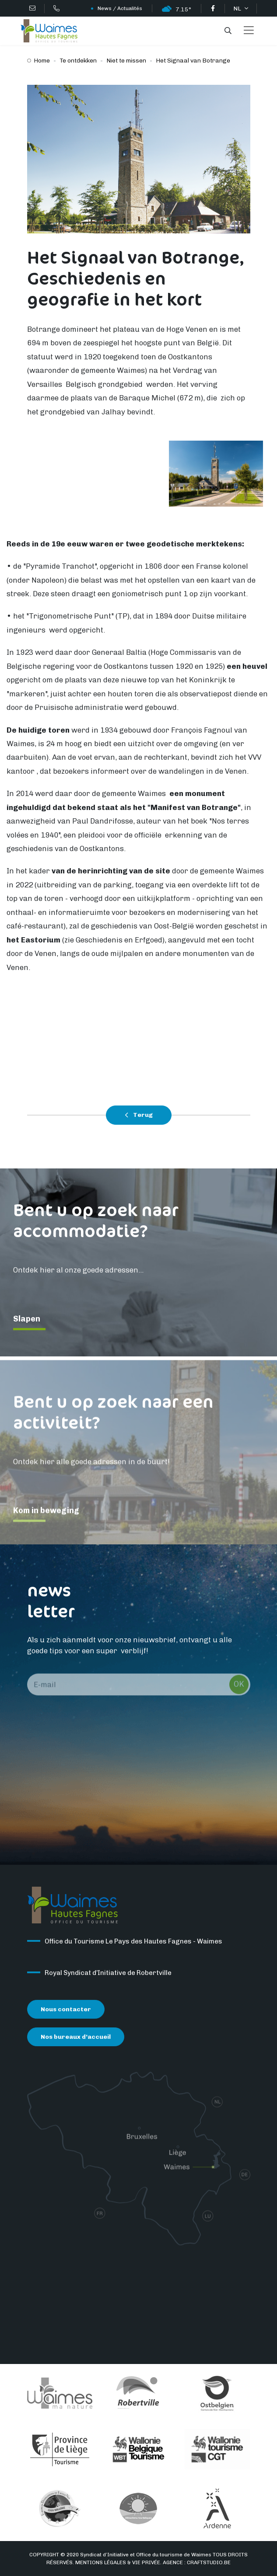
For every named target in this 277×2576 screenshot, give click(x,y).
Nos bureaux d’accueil (76, 2039)
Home (42, 60)
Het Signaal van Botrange (193, 60)
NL (237, 8)
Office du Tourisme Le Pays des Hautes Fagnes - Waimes (133, 1944)
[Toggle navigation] (248, 30)
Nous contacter (66, 2012)
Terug (139, 1115)
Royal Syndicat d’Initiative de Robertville (108, 1976)
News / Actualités (120, 8)
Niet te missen (126, 60)
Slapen (26, 1321)
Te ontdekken (78, 60)
